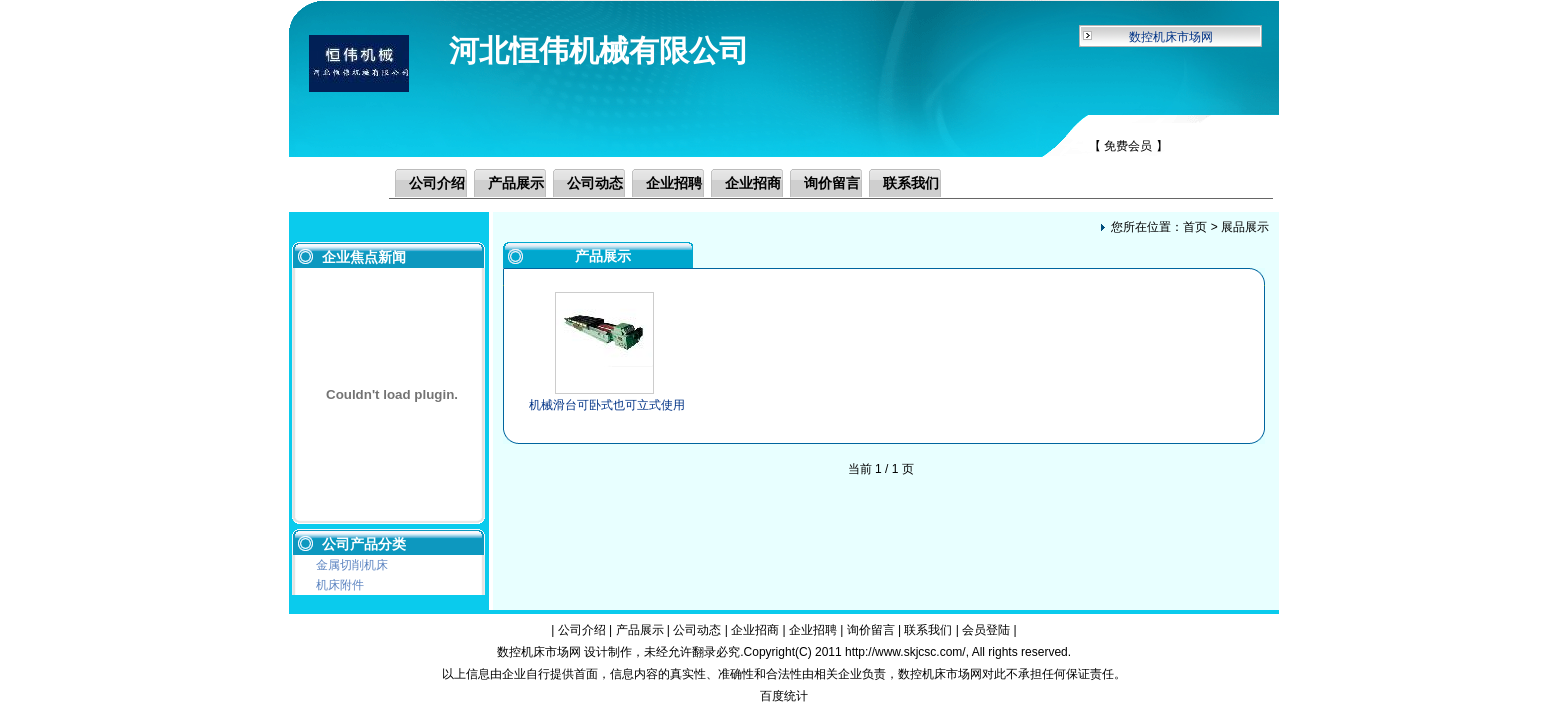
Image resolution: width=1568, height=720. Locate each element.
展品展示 (1245, 227)
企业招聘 (674, 183)
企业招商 (753, 183)
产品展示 (516, 183)
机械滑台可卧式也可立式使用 (607, 405)
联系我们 (911, 183)
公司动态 (595, 183)
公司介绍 (437, 183)
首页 (1195, 227)
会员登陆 (986, 630)
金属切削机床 (352, 565)
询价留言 (832, 183)
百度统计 (784, 696)
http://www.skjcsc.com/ (905, 652)
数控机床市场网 (1171, 37)
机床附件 (340, 585)
